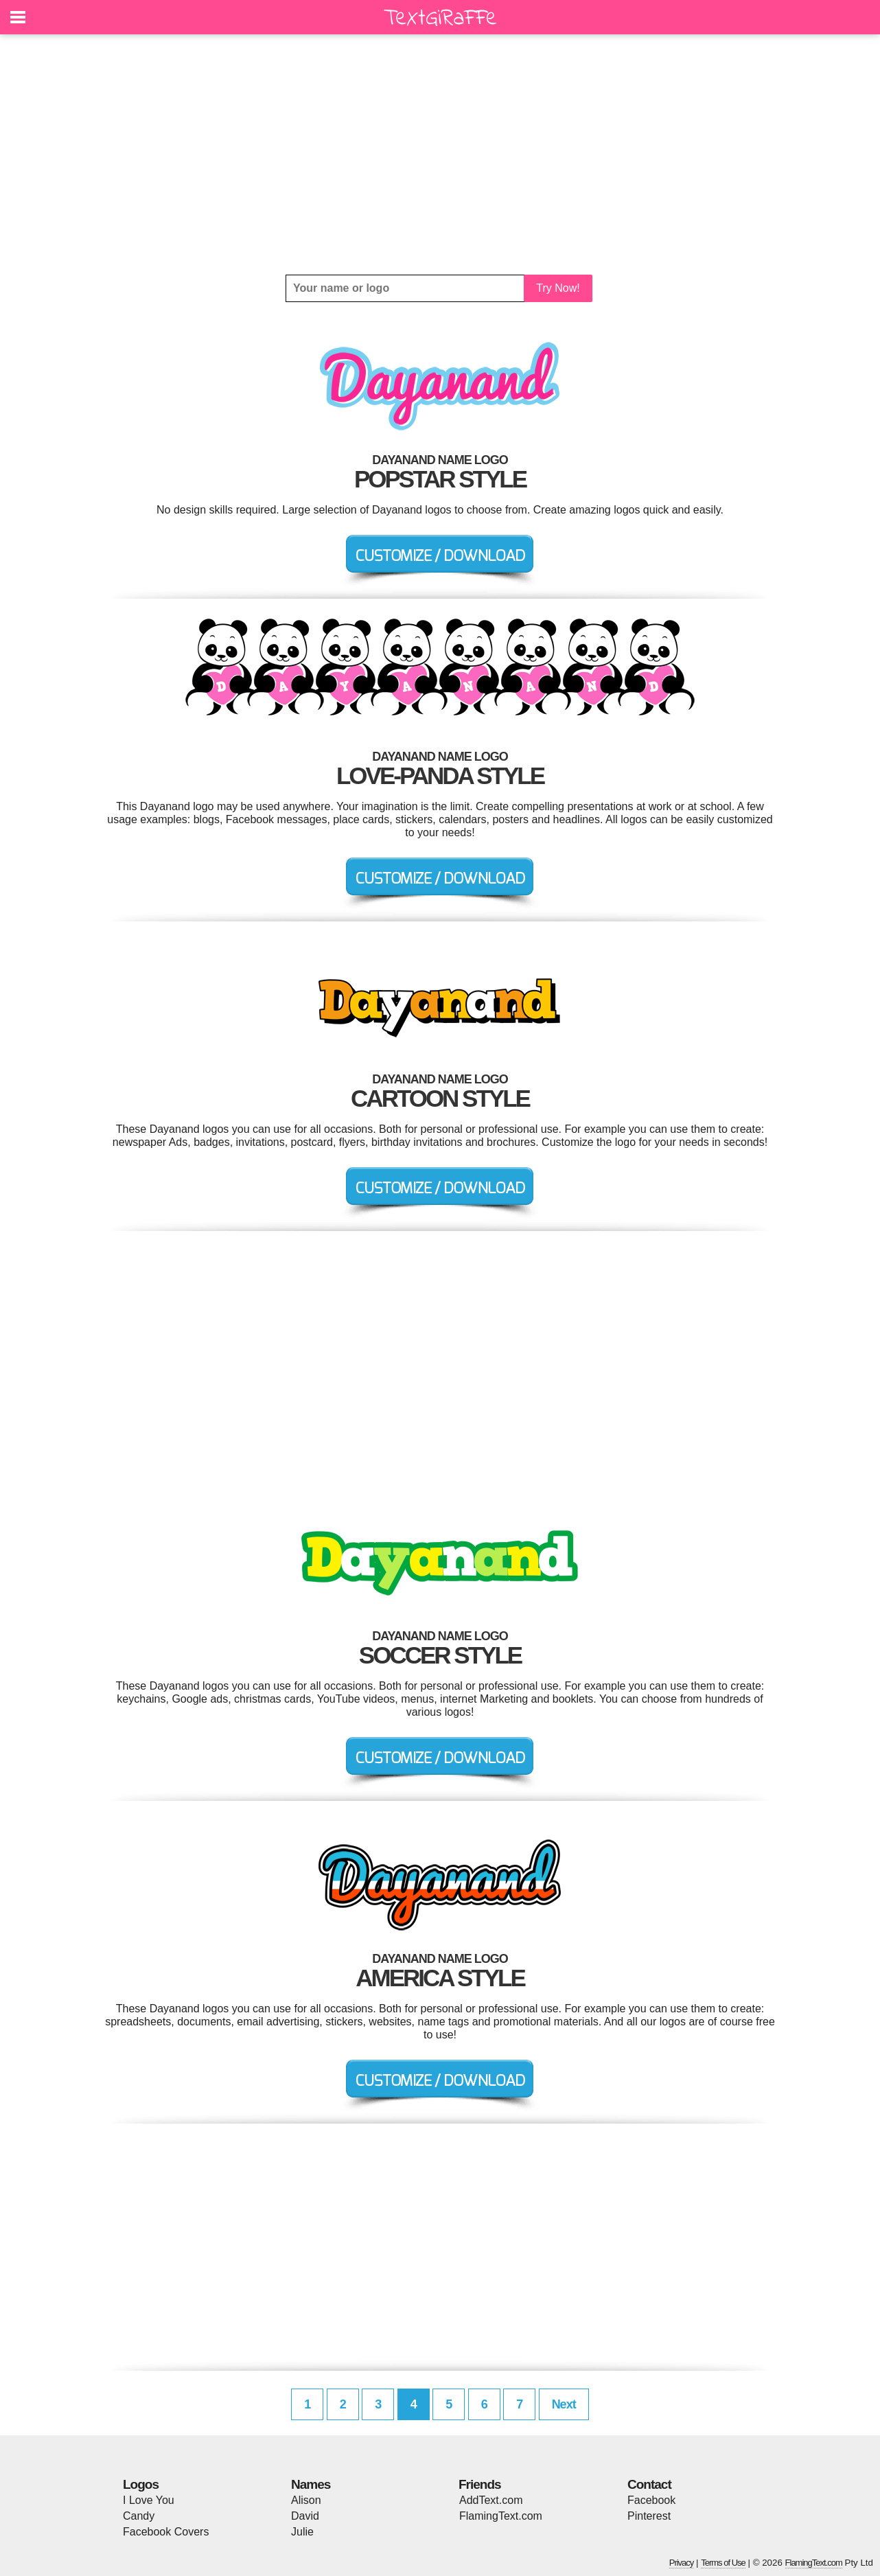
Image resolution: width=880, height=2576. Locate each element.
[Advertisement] (440, 154)
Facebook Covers (166, 2532)
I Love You (148, 2500)
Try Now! (557, 288)
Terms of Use (723, 2562)
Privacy (681, 2562)
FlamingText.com (500, 2516)
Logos (141, 2484)
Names (310, 2484)
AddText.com (490, 2500)
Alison (306, 2500)
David (305, 2516)
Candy (138, 2516)
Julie (302, 2532)
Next (564, 2404)
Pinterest (649, 2516)
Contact (649, 2484)
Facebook (651, 2500)
